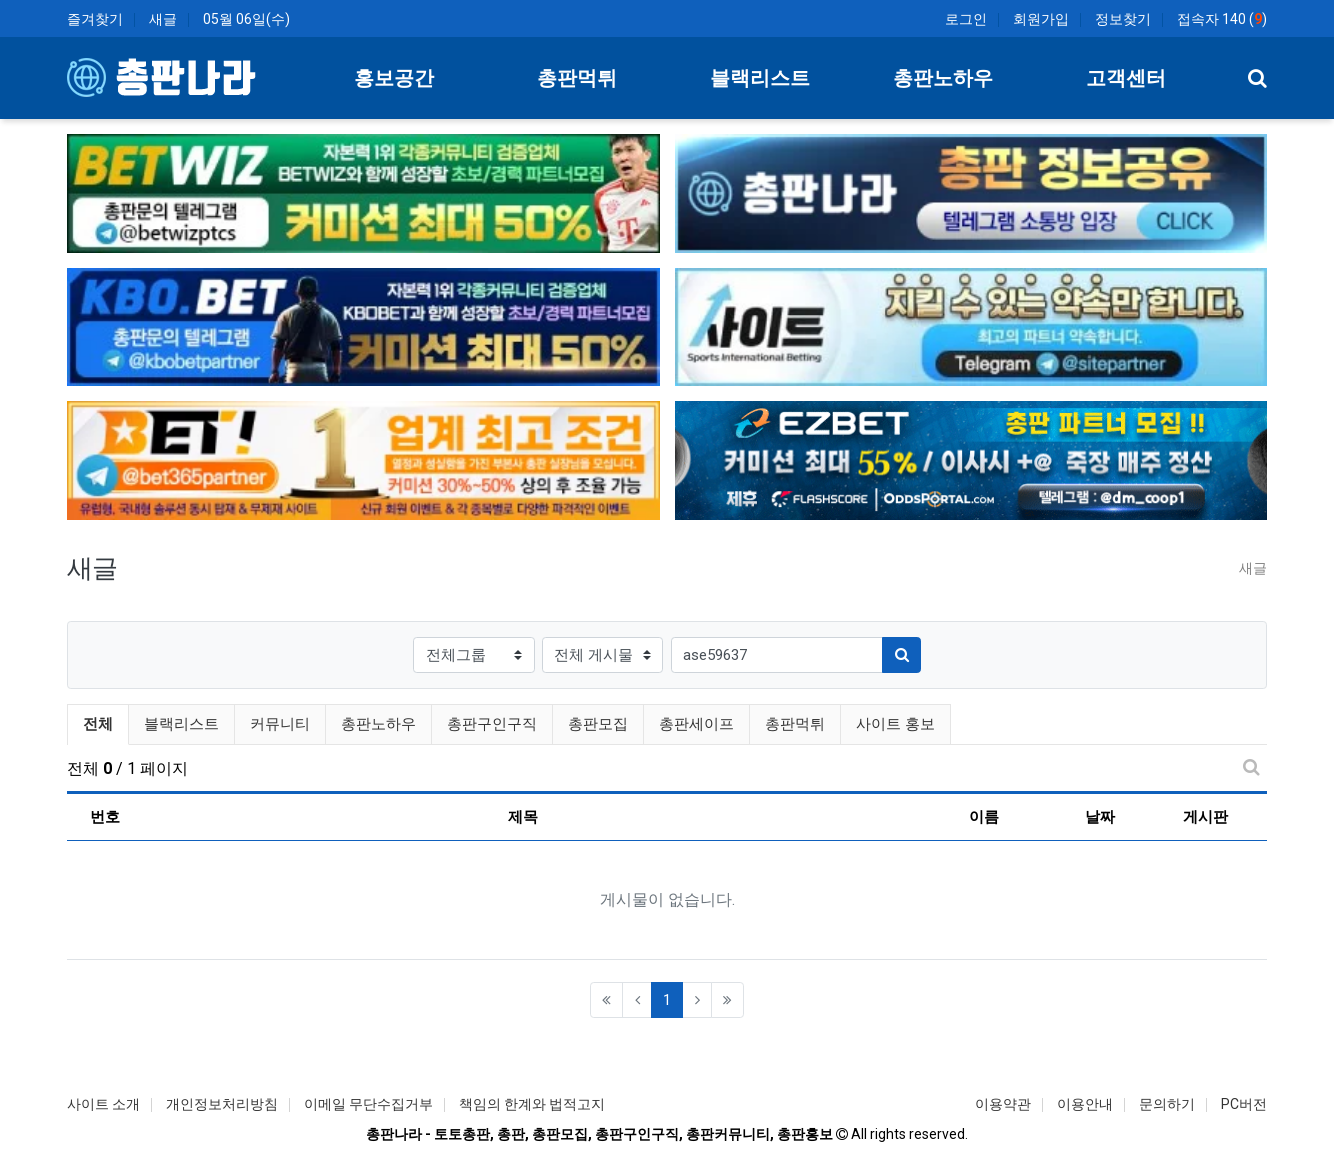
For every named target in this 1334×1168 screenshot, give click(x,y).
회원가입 (1041, 19)
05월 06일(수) (246, 19)
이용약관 (1003, 1104)
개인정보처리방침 (222, 1104)
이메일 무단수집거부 (368, 1104)
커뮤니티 (280, 724)
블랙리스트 (181, 724)
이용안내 (1085, 1104)
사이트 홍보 (895, 724)
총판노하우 (378, 724)
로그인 (966, 19)
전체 (98, 724)
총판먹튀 (795, 724)
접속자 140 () (1222, 19)
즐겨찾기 (95, 19)
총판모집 (598, 724)
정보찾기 (1123, 19)
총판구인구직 (492, 724)
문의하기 (1167, 1104)
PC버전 (1244, 1104)
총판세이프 (696, 724)
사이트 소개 (103, 1104)
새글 (163, 19)
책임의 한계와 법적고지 (532, 1104)
